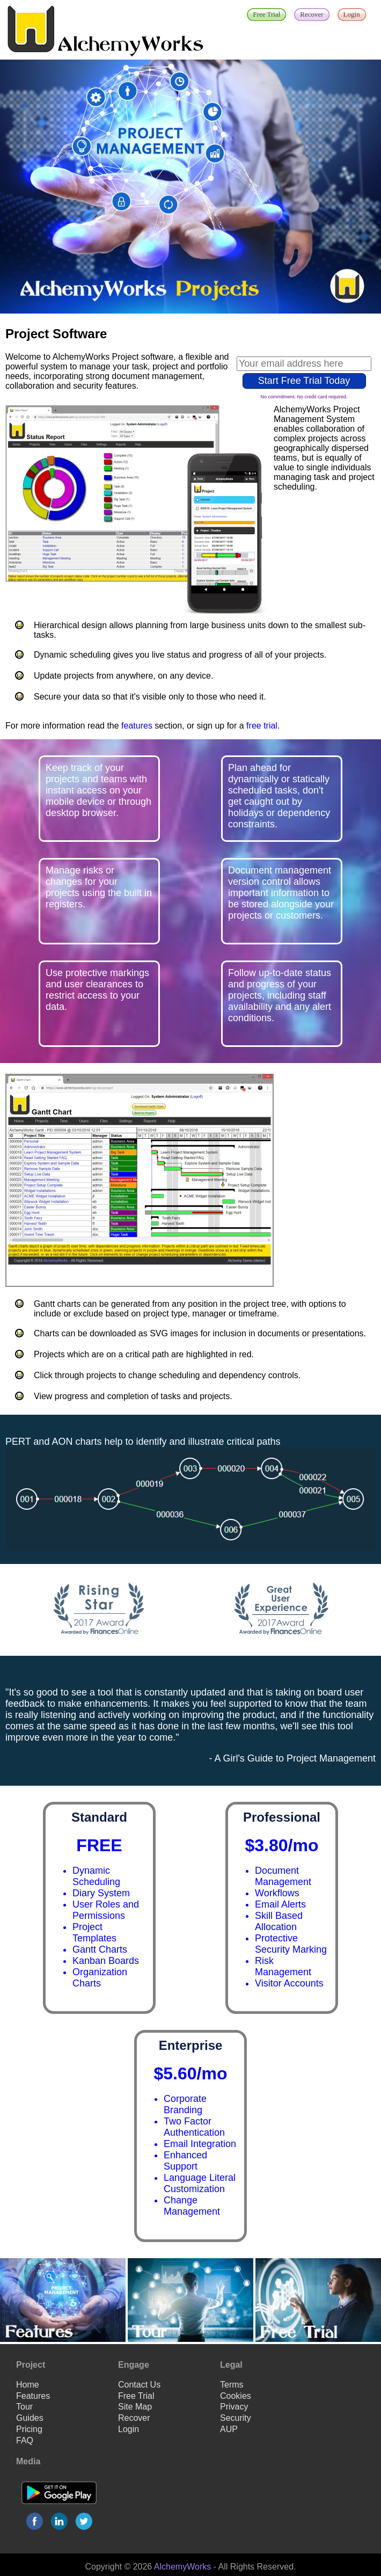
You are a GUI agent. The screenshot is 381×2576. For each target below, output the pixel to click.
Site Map (135, 2406)
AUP (229, 2429)
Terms (232, 2384)
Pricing (29, 2429)
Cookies (235, 2395)
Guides (29, 2417)
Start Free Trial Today (304, 380)
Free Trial (136, 2395)
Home (27, 2384)
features (136, 725)
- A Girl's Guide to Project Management (292, 1758)
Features (33, 2395)
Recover (134, 2417)
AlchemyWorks (182, 2566)
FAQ (24, 2440)
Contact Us (139, 2384)
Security (235, 2417)
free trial (261, 725)
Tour (24, 2406)
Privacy (234, 2406)
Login (128, 2429)
